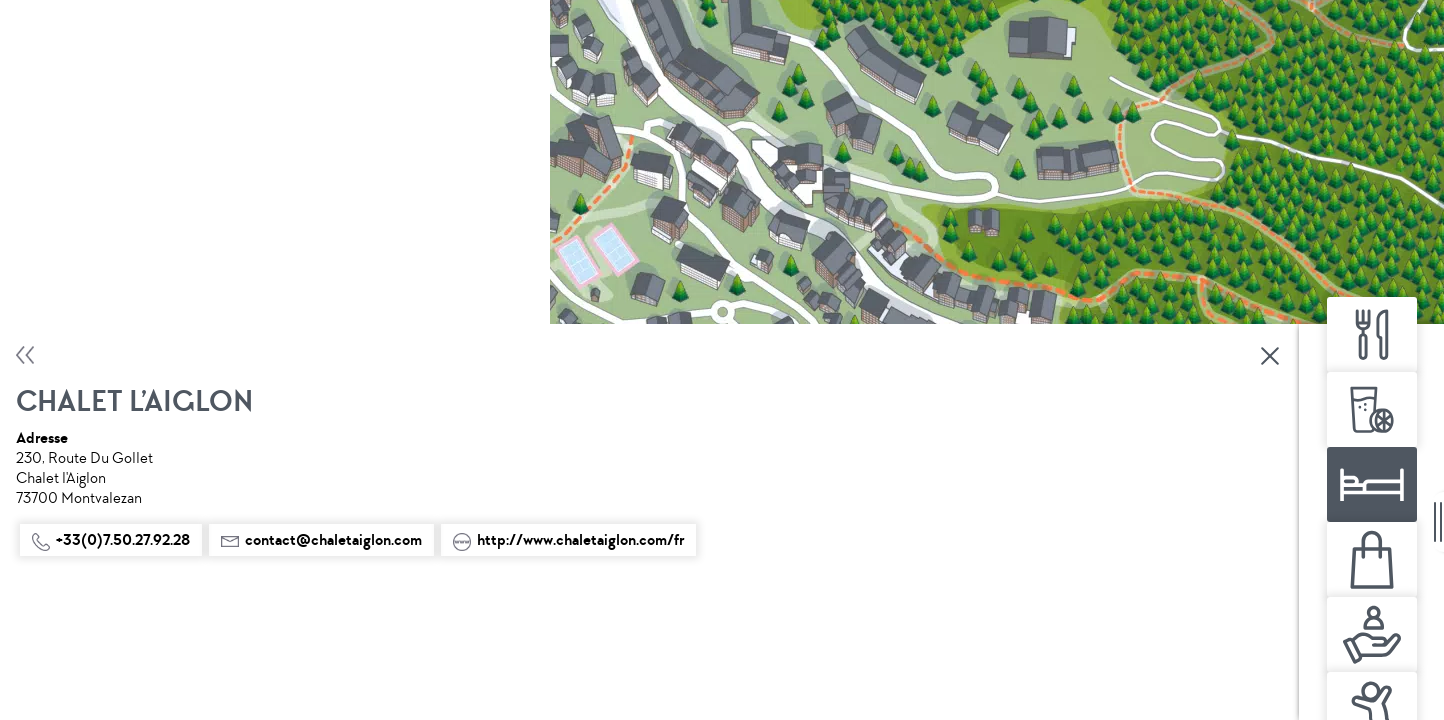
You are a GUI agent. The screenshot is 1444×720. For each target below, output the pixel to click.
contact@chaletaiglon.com (132, 345)
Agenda (574, 661)
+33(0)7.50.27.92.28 (111, 301)
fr (574, 697)
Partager (558, 614)
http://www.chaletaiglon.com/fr (147, 389)
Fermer (377, 117)
